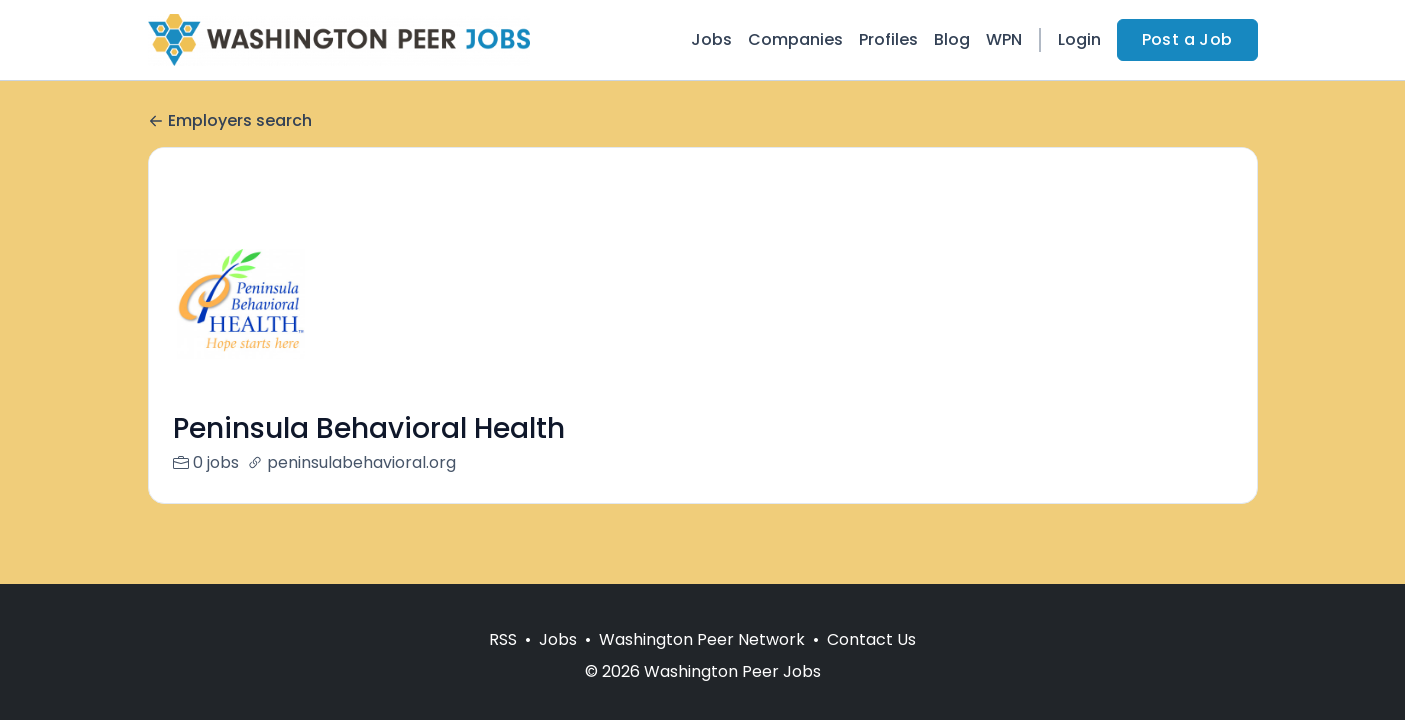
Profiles (888, 39)
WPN (1004, 39)
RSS (503, 639)
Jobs (711, 39)
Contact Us (871, 639)
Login (1079, 39)
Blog (952, 39)
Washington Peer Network (702, 639)
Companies (795, 39)
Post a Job (1187, 39)
